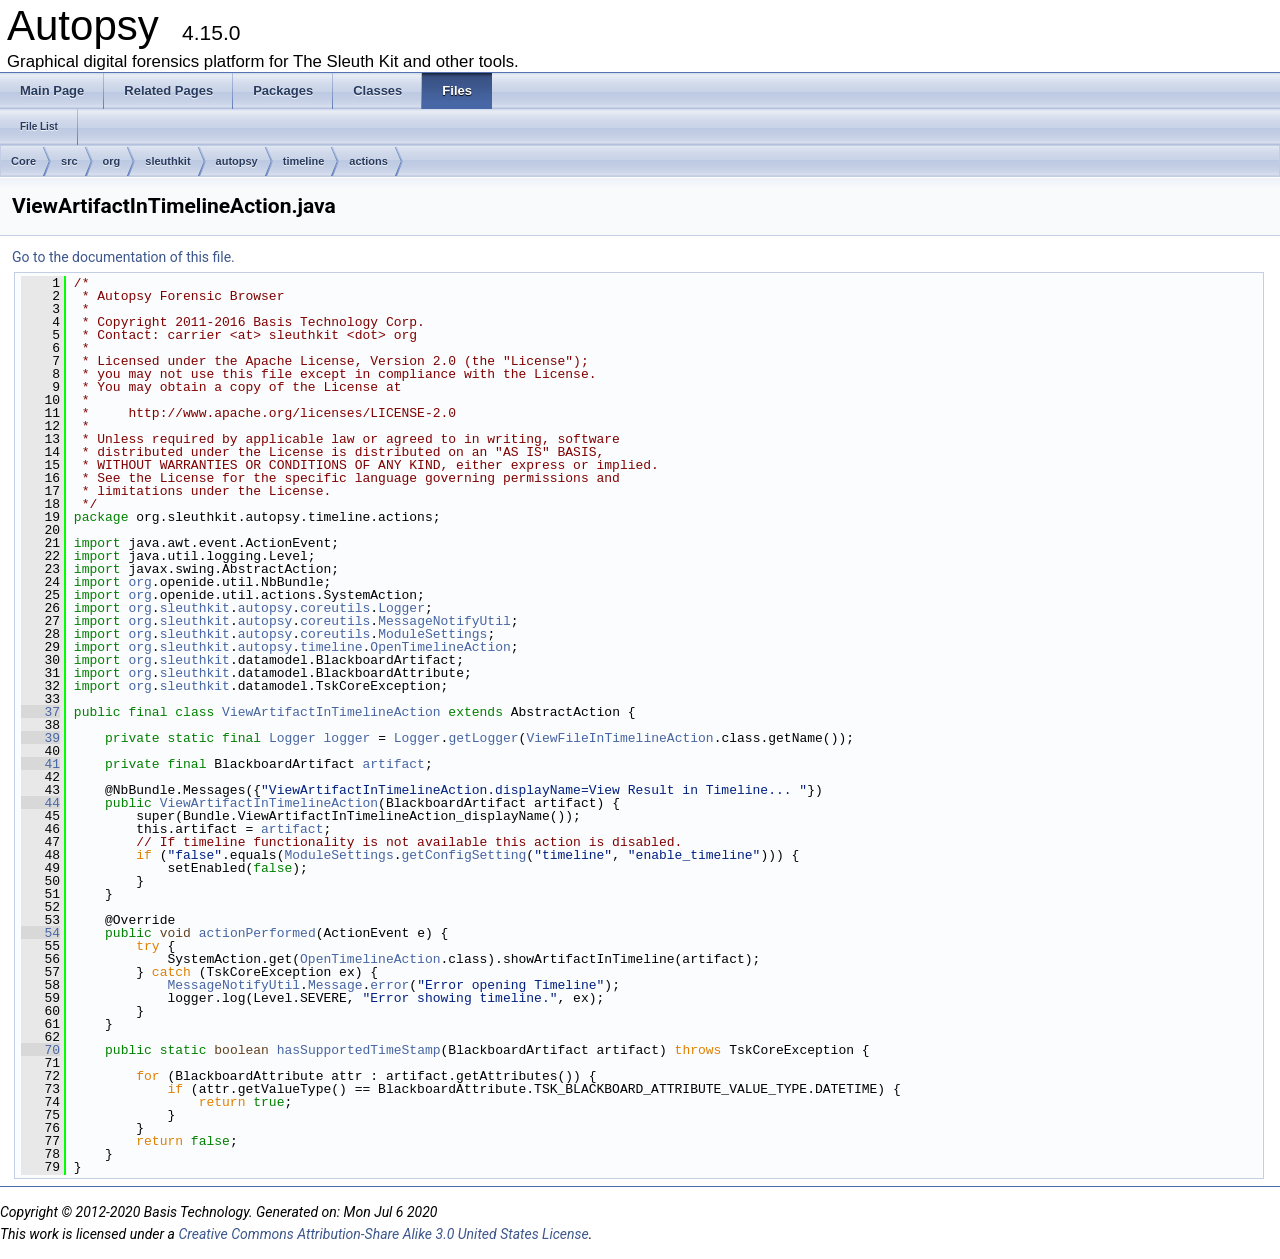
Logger (401, 608)
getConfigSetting (463, 855)
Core (23, 161)
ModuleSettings (432, 634)
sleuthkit (167, 161)
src (69, 161)
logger (347, 738)
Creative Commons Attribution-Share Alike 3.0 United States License (383, 1234)
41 (40, 764)
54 (40, 933)
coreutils (335, 608)
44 (40, 803)
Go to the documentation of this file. (123, 257)
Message (335, 985)
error (389, 985)
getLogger (483, 738)
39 (40, 738)
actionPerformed (257, 933)
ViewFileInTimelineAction (619, 738)
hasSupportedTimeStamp (359, 1050)
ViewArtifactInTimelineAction (331, 712)
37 (40, 712)
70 (40, 1050)
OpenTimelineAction (440, 647)
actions (368, 161)
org (112, 161)
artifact (393, 764)
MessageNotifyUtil (444, 621)
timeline (304, 161)
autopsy (237, 161)
